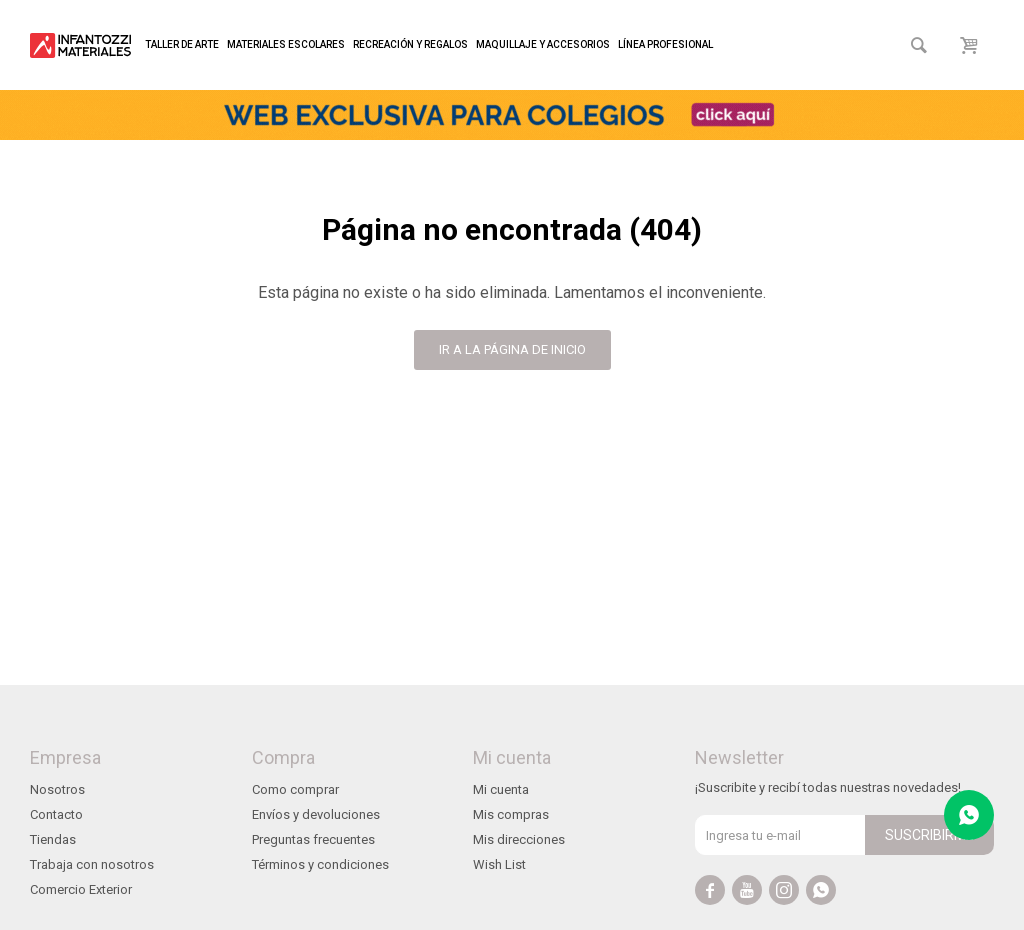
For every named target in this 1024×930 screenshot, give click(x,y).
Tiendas (53, 839)
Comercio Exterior (81, 889)
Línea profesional (665, 44)
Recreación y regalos (410, 44)
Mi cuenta (501, 789)
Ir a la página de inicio (512, 349)
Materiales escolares (286, 44)
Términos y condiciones (320, 864)
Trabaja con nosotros (92, 864)
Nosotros (57, 789)
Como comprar (295, 789)
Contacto (56, 814)
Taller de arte (182, 44)
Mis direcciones (519, 839)
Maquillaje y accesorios (543, 44)
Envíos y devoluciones (316, 814)
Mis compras (511, 814)
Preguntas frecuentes (313, 839)
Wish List (499, 864)
